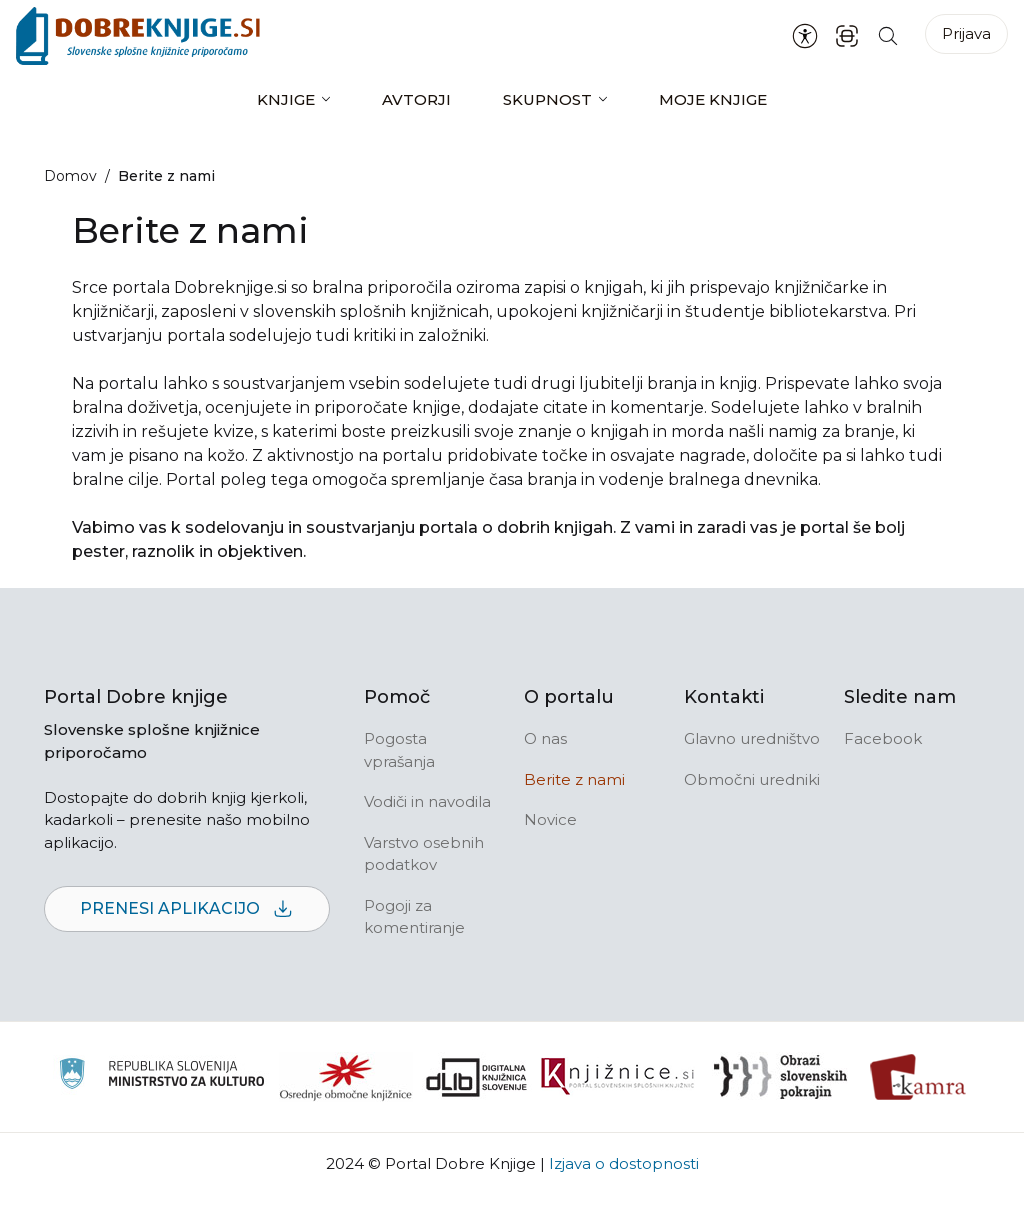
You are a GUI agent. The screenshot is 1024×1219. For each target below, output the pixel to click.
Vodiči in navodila (427, 801)
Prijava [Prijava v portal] (966, 33)
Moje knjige (713, 99)
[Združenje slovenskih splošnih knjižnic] (617, 1077)
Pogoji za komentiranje (414, 917)
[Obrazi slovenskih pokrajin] (780, 1077)
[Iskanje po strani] (888, 35)
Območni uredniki (752, 779)
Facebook (883, 738)
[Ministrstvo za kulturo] (161, 1076)
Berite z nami (574, 779)
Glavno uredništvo (752, 738)
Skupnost (547, 99)
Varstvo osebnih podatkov (424, 854)
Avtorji (416, 99)
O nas (545, 738)
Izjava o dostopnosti (624, 1163)
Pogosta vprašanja (399, 750)
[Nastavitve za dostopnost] (805, 36)
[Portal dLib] (477, 1077)
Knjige (286, 99)
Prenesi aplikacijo (187, 909)
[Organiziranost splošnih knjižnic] (346, 1077)
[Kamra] (918, 1077)
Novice (550, 819)
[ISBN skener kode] (847, 35)
